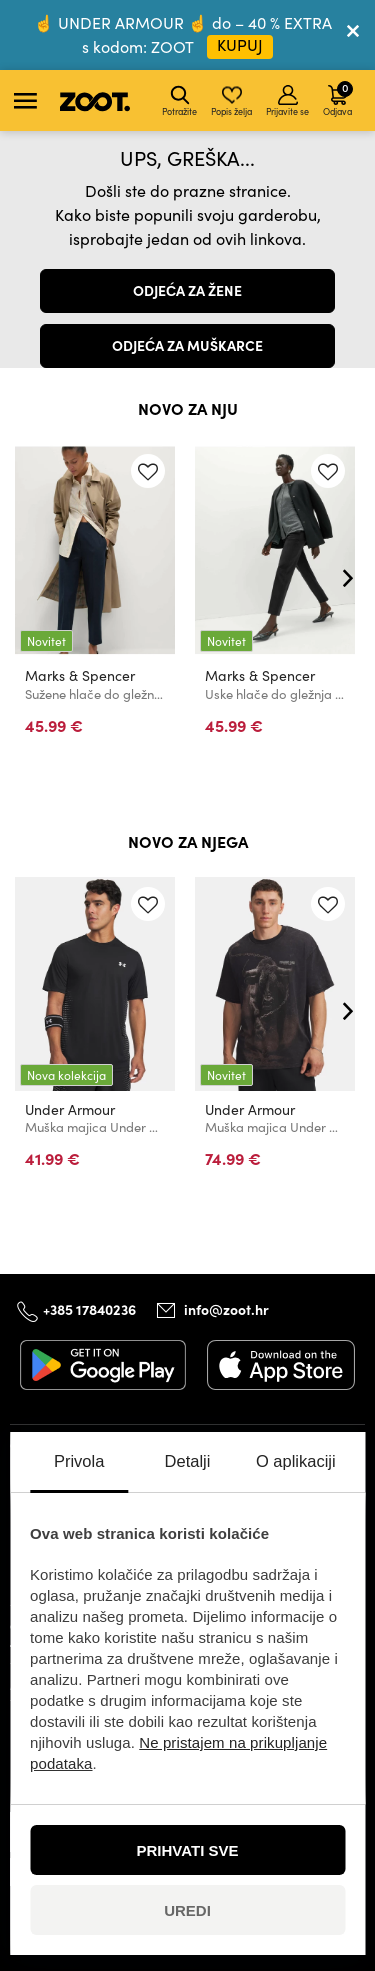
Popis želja (231, 101)
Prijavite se (287, 101)
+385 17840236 (89, 1309)
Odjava (338, 98)
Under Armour (70, 1109)
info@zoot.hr (226, 1310)
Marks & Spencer (80, 675)
